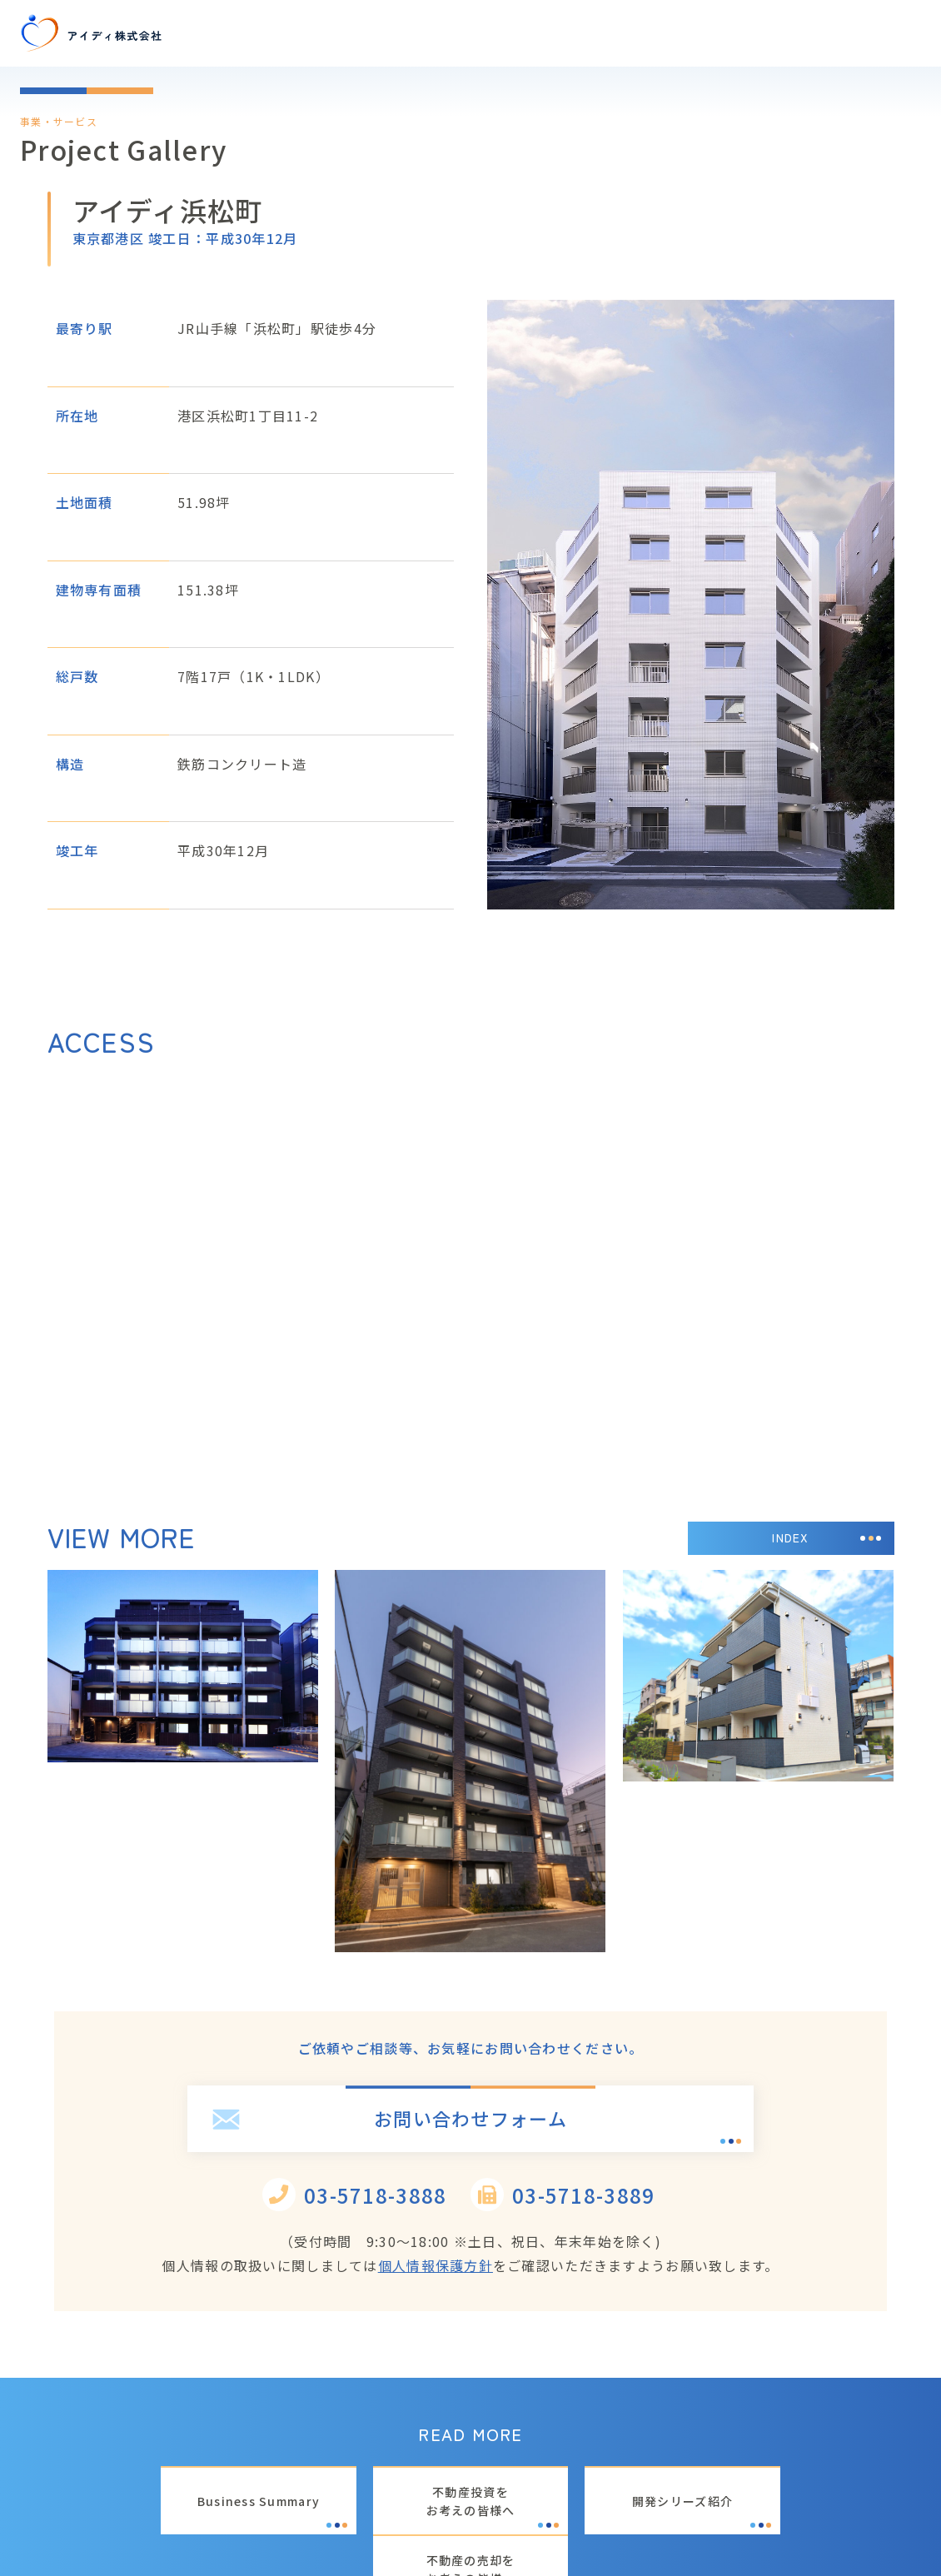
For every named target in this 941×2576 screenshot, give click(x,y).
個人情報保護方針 (435, 2265)
